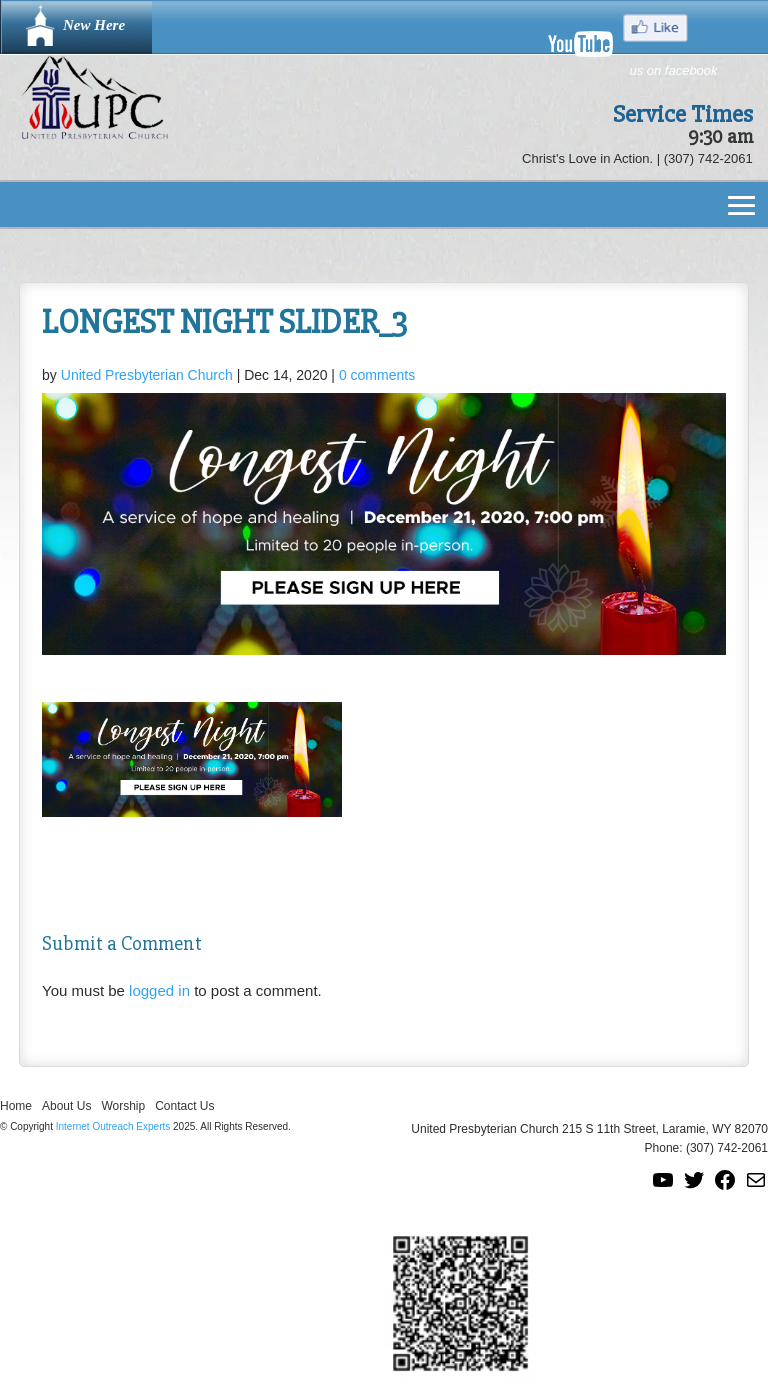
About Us (66, 1106)
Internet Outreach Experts (113, 1126)
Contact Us (184, 1106)
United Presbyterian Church (147, 375)
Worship (123, 1106)
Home (16, 1106)
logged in (159, 990)
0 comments (377, 375)
